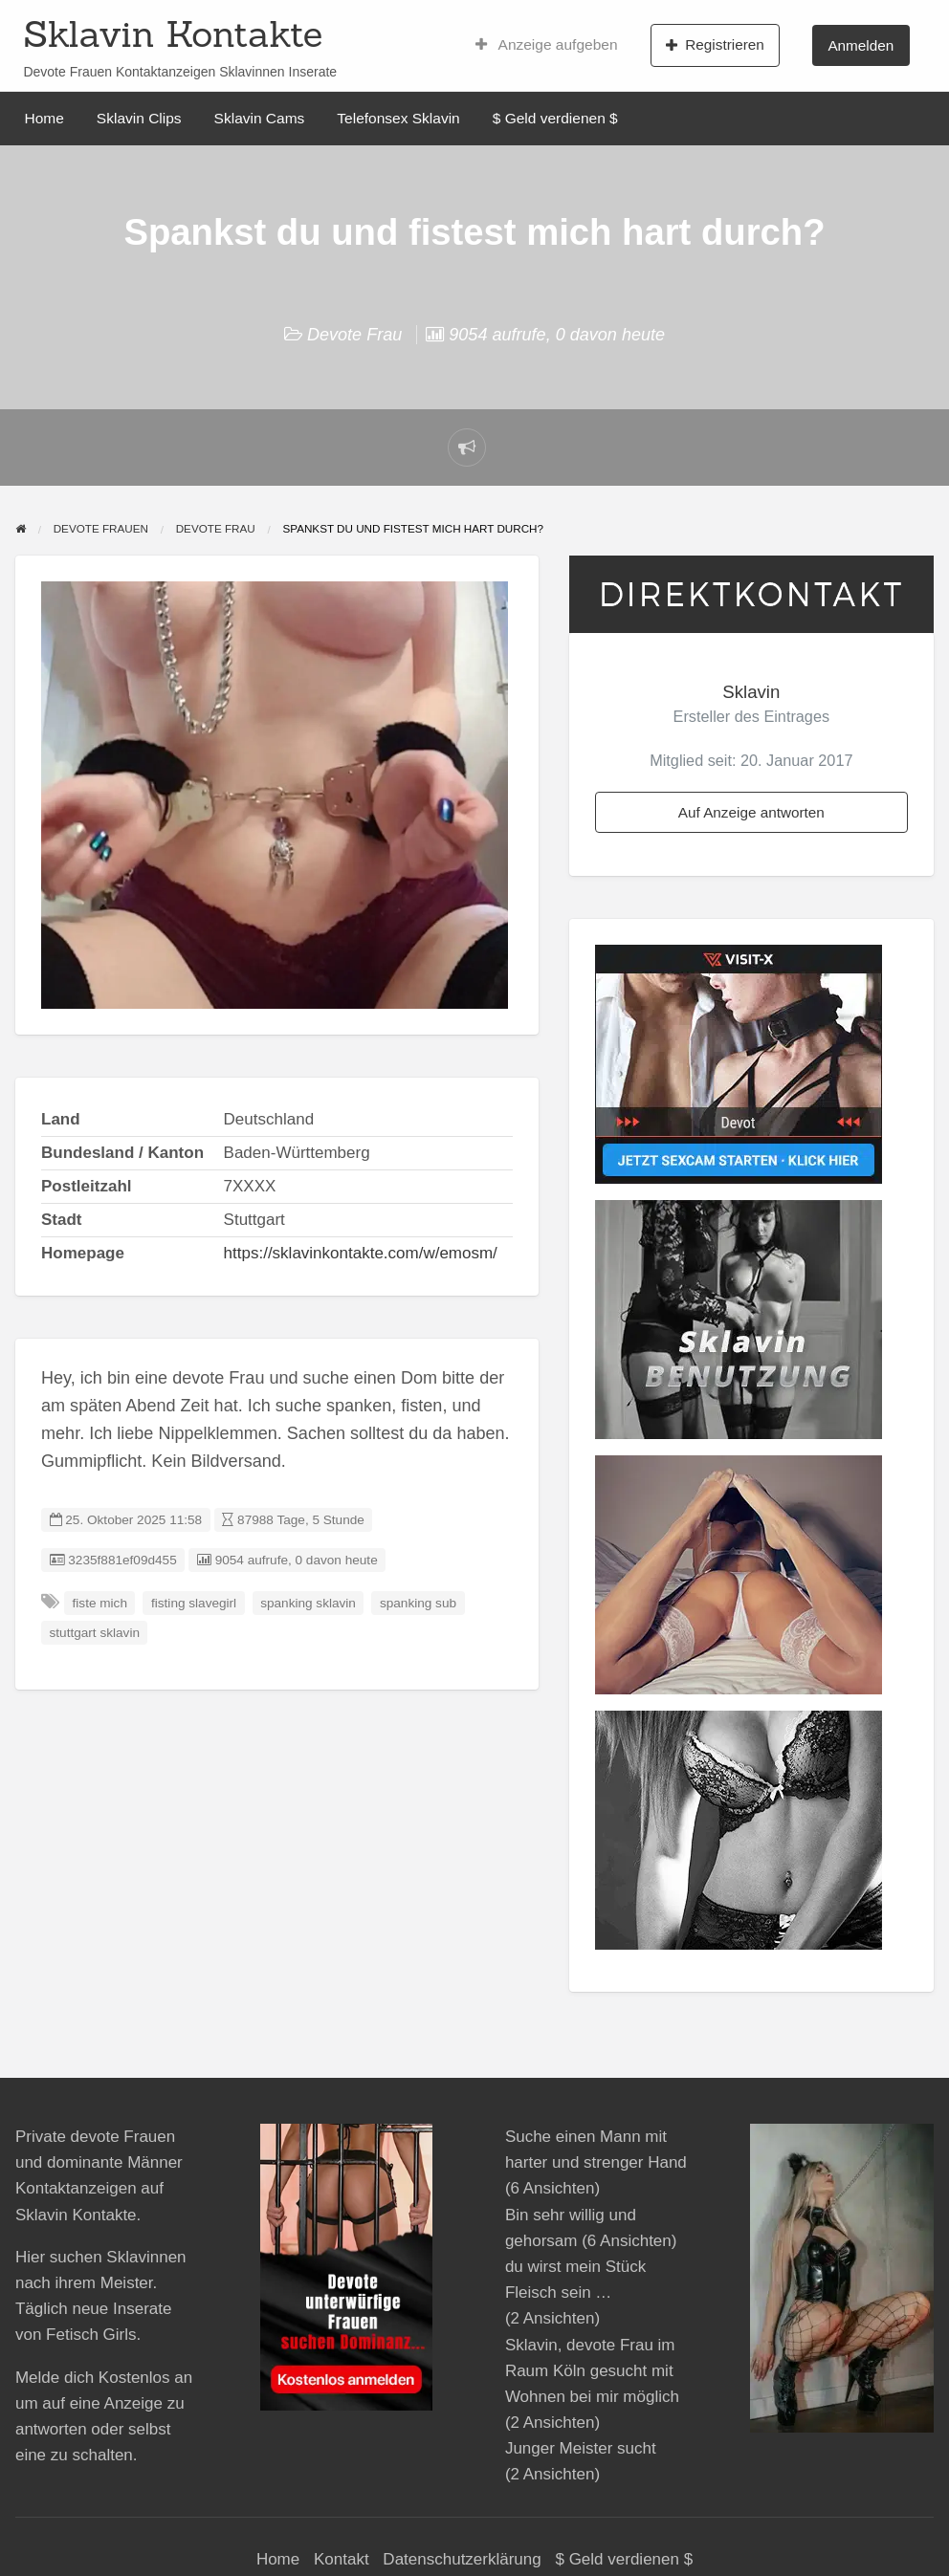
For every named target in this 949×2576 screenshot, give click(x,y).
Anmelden (861, 45)
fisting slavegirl (193, 1603)
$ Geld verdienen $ (555, 118)
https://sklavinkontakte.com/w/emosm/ (360, 1253)
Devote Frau (354, 334)
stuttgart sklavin (95, 1633)
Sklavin (751, 692)
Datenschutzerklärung (462, 2559)
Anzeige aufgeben (546, 45)
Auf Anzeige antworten (751, 812)
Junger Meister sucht (580, 2448)
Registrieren (715, 45)
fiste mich (100, 1603)
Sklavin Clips (139, 118)
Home (44, 118)
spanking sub (418, 1603)
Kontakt (341, 2559)
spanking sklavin (308, 1603)
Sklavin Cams (259, 118)
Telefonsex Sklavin (398, 118)
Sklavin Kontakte (172, 33)
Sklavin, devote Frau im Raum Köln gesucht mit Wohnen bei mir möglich (592, 2371)
